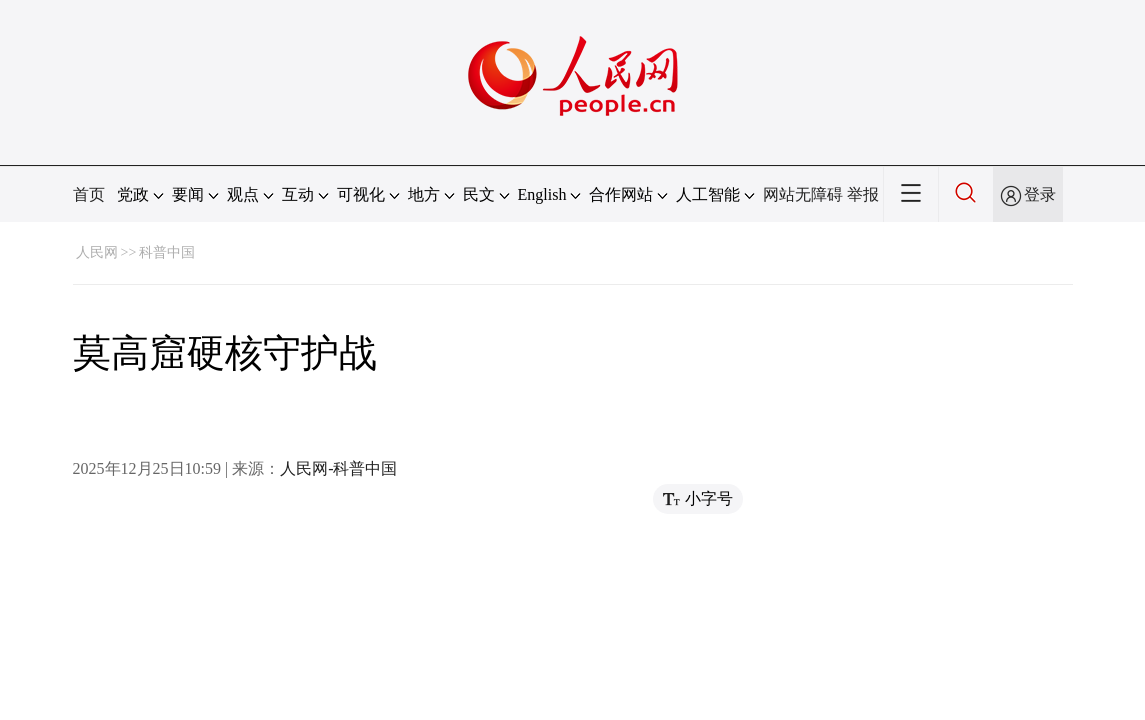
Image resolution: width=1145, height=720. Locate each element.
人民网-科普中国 (338, 468)
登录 (1040, 194)
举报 (863, 194)
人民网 (97, 252)
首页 (89, 194)
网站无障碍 (803, 194)
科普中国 (167, 252)
